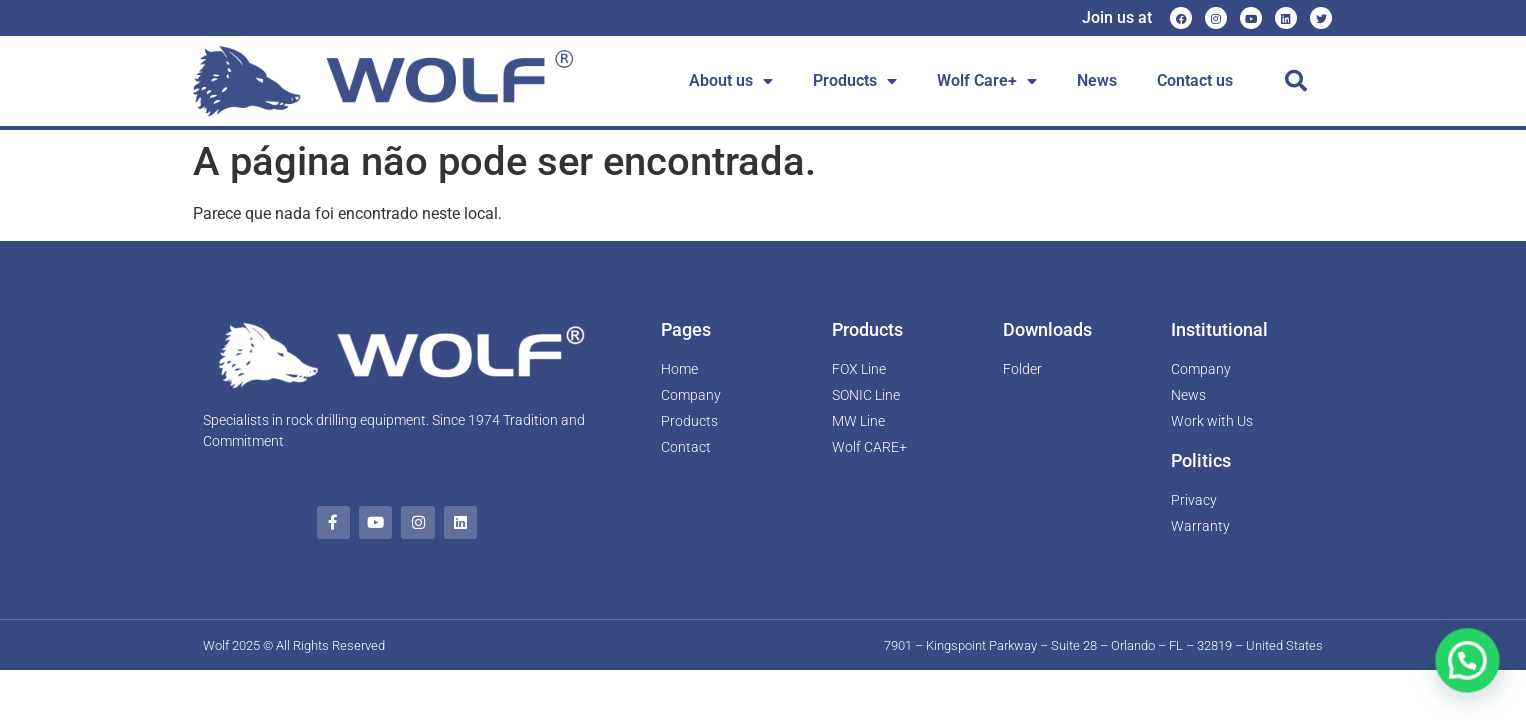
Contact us (1195, 80)
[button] (1296, 81)
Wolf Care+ (987, 81)
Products (855, 81)
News (1097, 80)
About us (731, 81)
